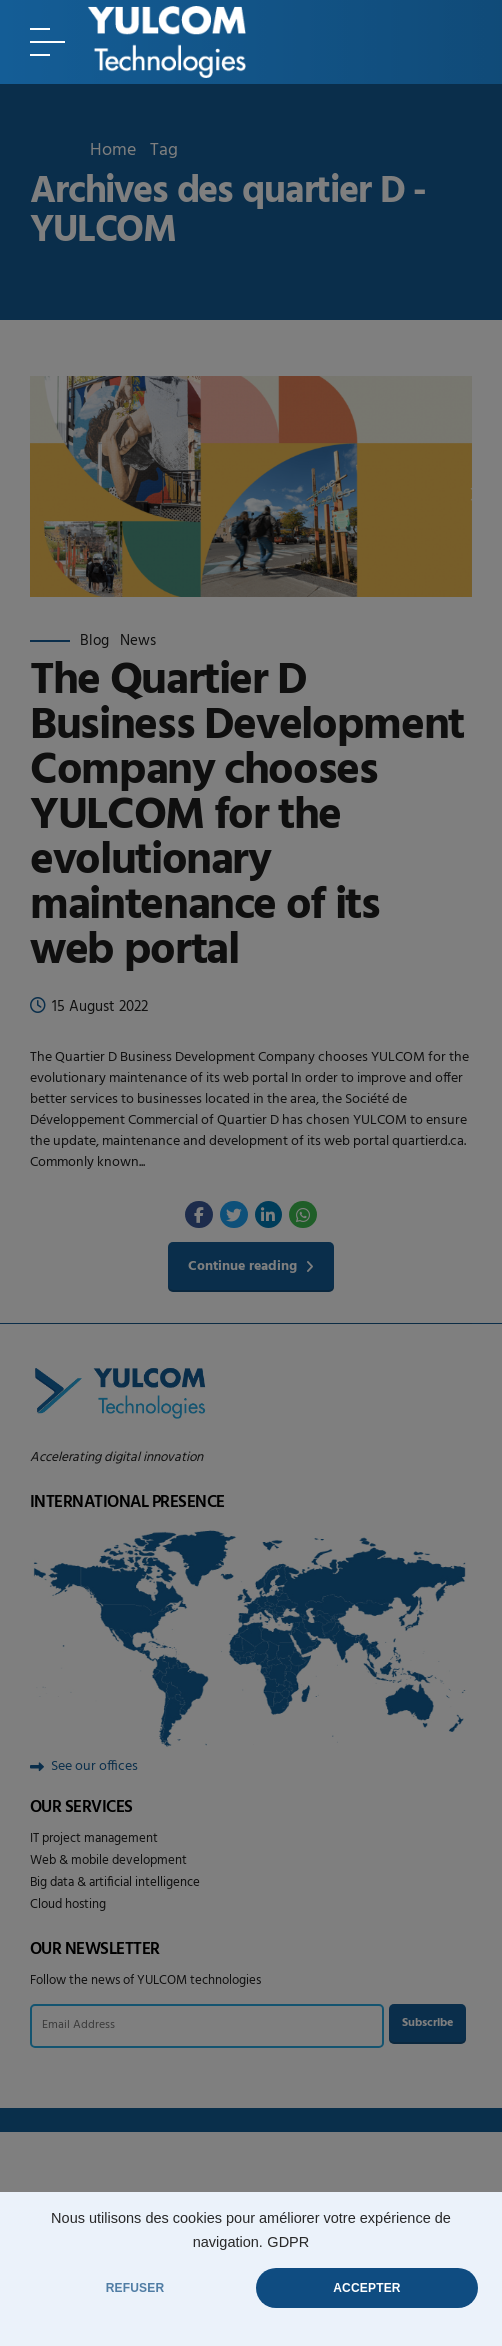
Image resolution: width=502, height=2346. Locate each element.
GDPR (288, 2242)
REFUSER (135, 2288)
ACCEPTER (366, 2288)
